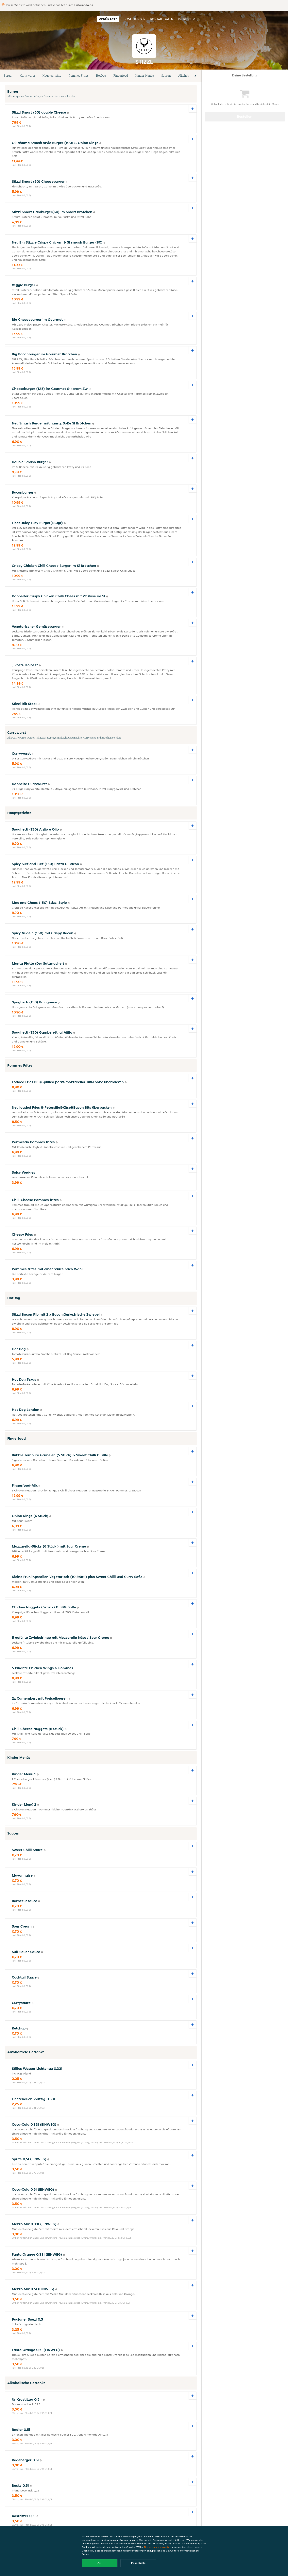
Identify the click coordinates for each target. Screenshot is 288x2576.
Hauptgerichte (51, 75)
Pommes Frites (79, 75)
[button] (195, 76)
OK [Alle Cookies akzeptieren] (99, 2563)
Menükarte (107, 19)
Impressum (186, 19)
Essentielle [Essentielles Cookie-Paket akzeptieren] (138, 2563)
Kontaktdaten (161, 19)
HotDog (101, 75)
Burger (8, 75)
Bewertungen (134, 19)
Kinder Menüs (144, 75)
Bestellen (244, 116)
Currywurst (27, 75)
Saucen (166, 75)
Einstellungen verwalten (157, 2547)
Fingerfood (120, 75)
